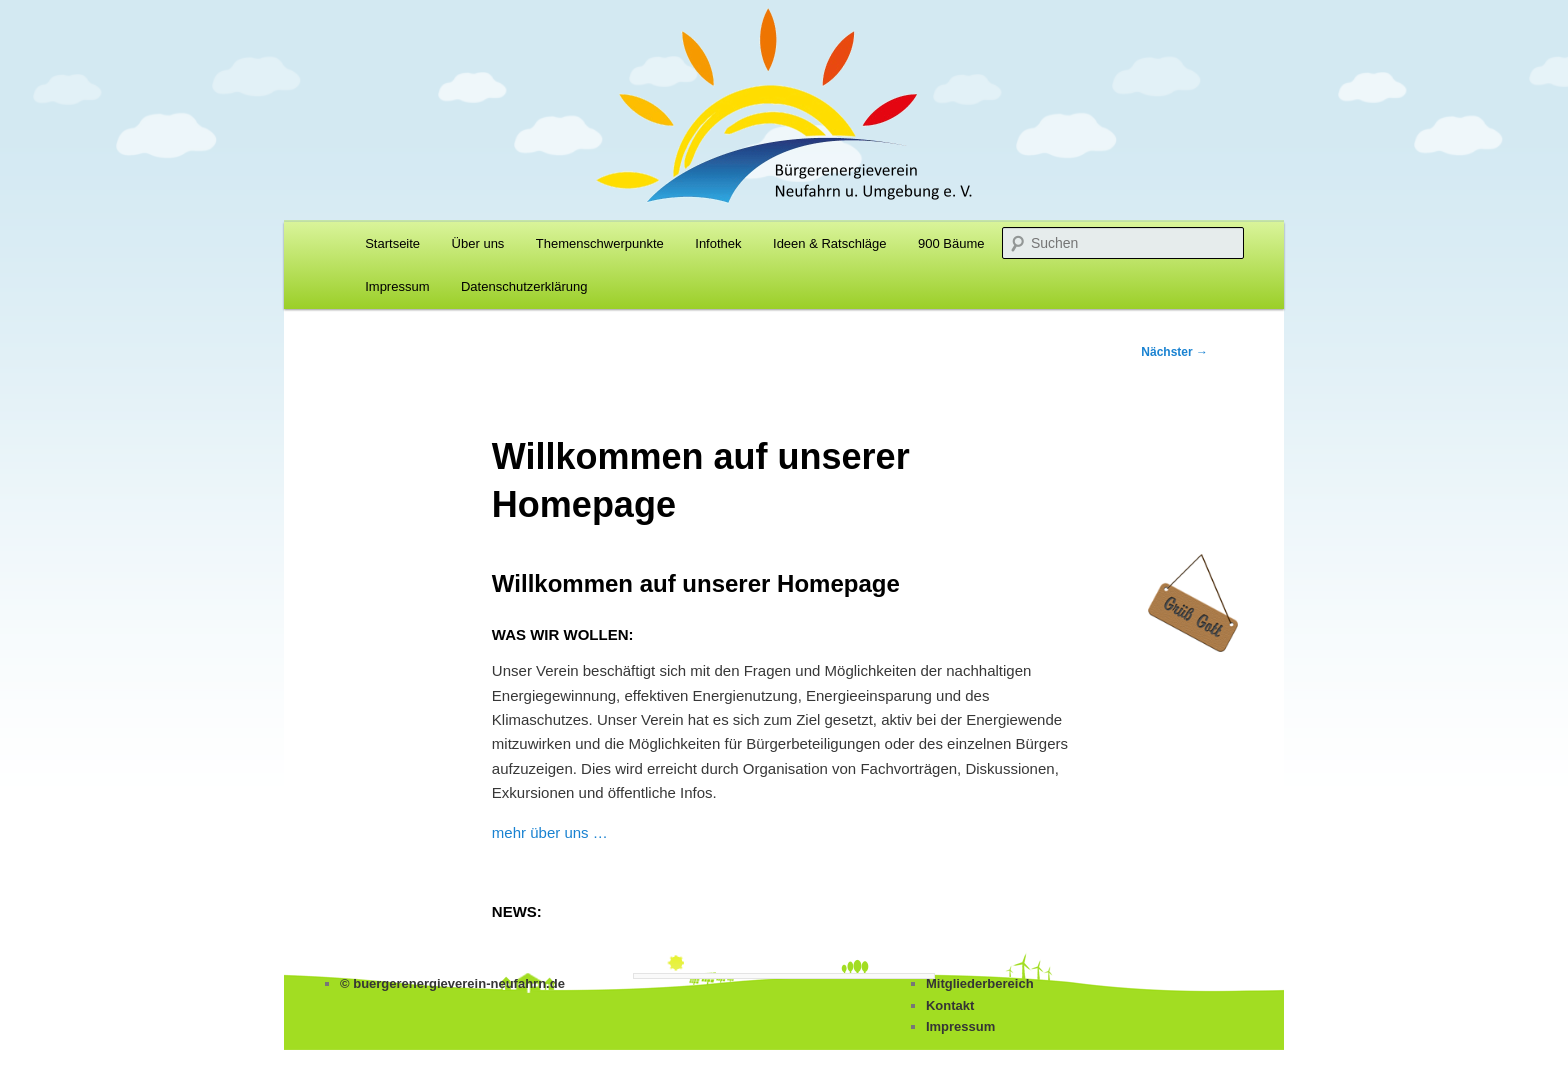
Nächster (1174, 352)
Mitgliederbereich (980, 983)
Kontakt (950, 1005)
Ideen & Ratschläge (829, 243)
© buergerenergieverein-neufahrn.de (452, 983)
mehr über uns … (550, 832)
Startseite (392, 243)
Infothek (718, 243)
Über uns (478, 243)
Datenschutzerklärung (524, 286)
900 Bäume (951, 243)
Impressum (397, 286)
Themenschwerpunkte (600, 243)
